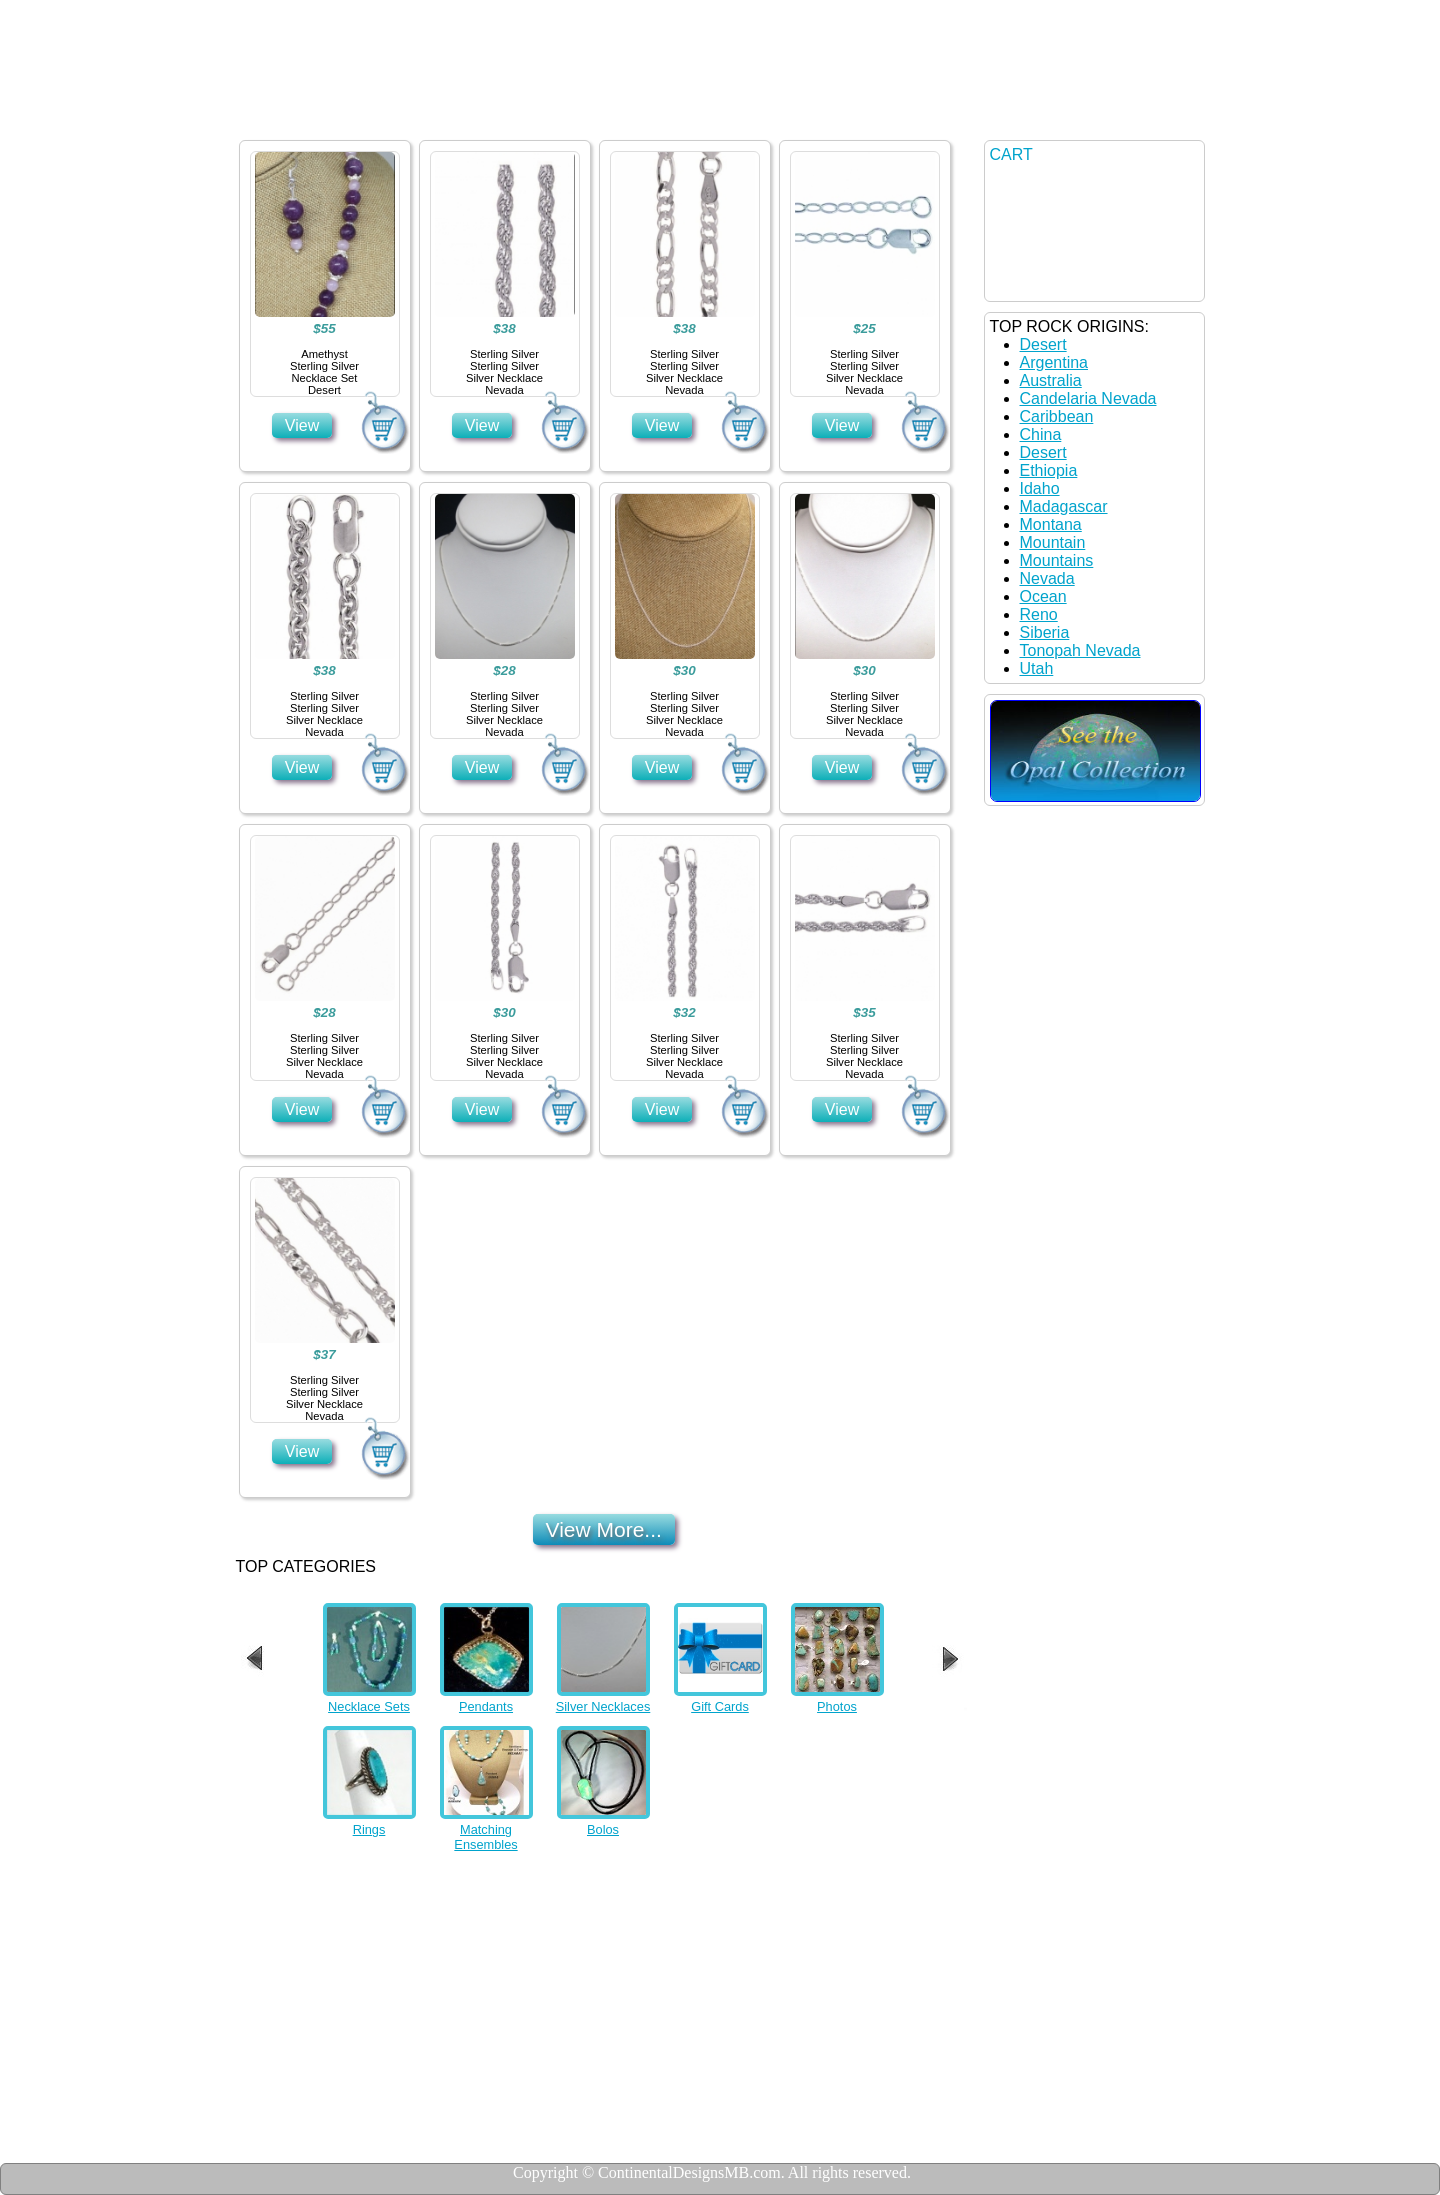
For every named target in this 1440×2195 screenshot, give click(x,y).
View (302, 425)
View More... (604, 1529)
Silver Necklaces (603, 1706)
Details (563, 115)
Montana (1051, 524)
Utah (1037, 668)
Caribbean (1057, 416)
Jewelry (438, 115)
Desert (1043, 344)
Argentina (1054, 362)
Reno (1039, 614)
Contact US (701, 115)
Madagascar (1064, 506)
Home (317, 115)
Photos (837, 1706)
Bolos (603, 1829)
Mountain (1053, 542)
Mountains (1057, 560)
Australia (1051, 380)
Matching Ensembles (485, 1837)
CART (1011, 154)
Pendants (486, 1706)
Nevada (1047, 578)
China (1041, 434)
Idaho (1040, 488)
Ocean (1043, 596)
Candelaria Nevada (1088, 398)
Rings (369, 1829)
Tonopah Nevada (1080, 650)
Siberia (1045, 632)
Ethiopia (1049, 470)
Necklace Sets (369, 1706)
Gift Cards (720, 1706)
